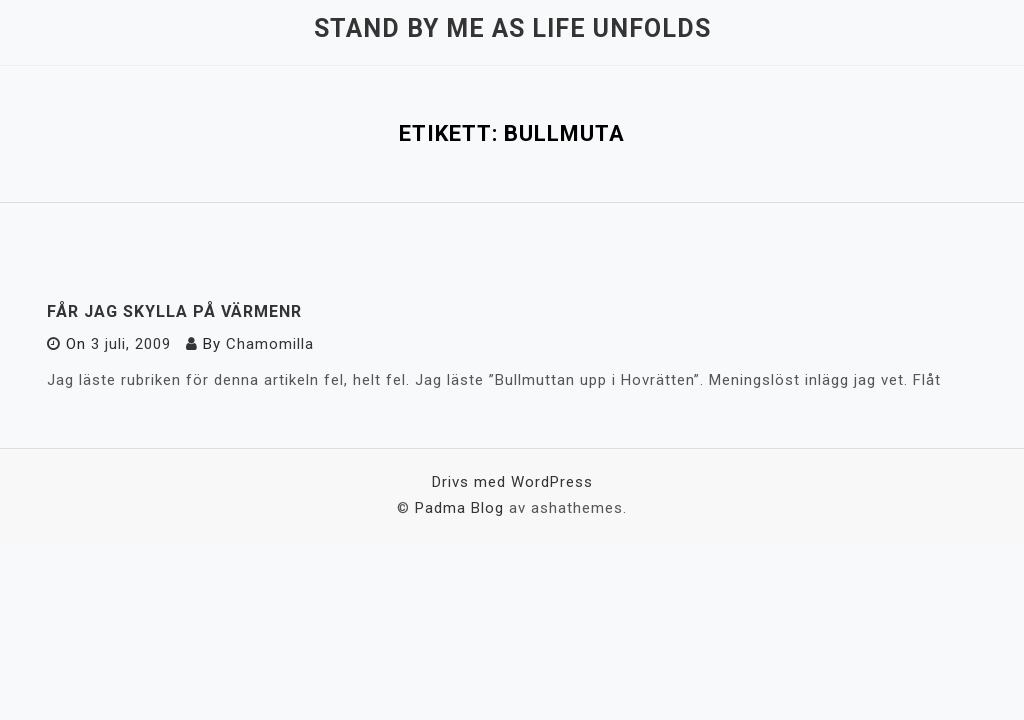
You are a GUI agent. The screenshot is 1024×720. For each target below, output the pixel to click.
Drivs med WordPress (512, 482)
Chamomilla (270, 344)
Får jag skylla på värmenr (174, 311)
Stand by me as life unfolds (512, 28)
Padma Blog (459, 508)
